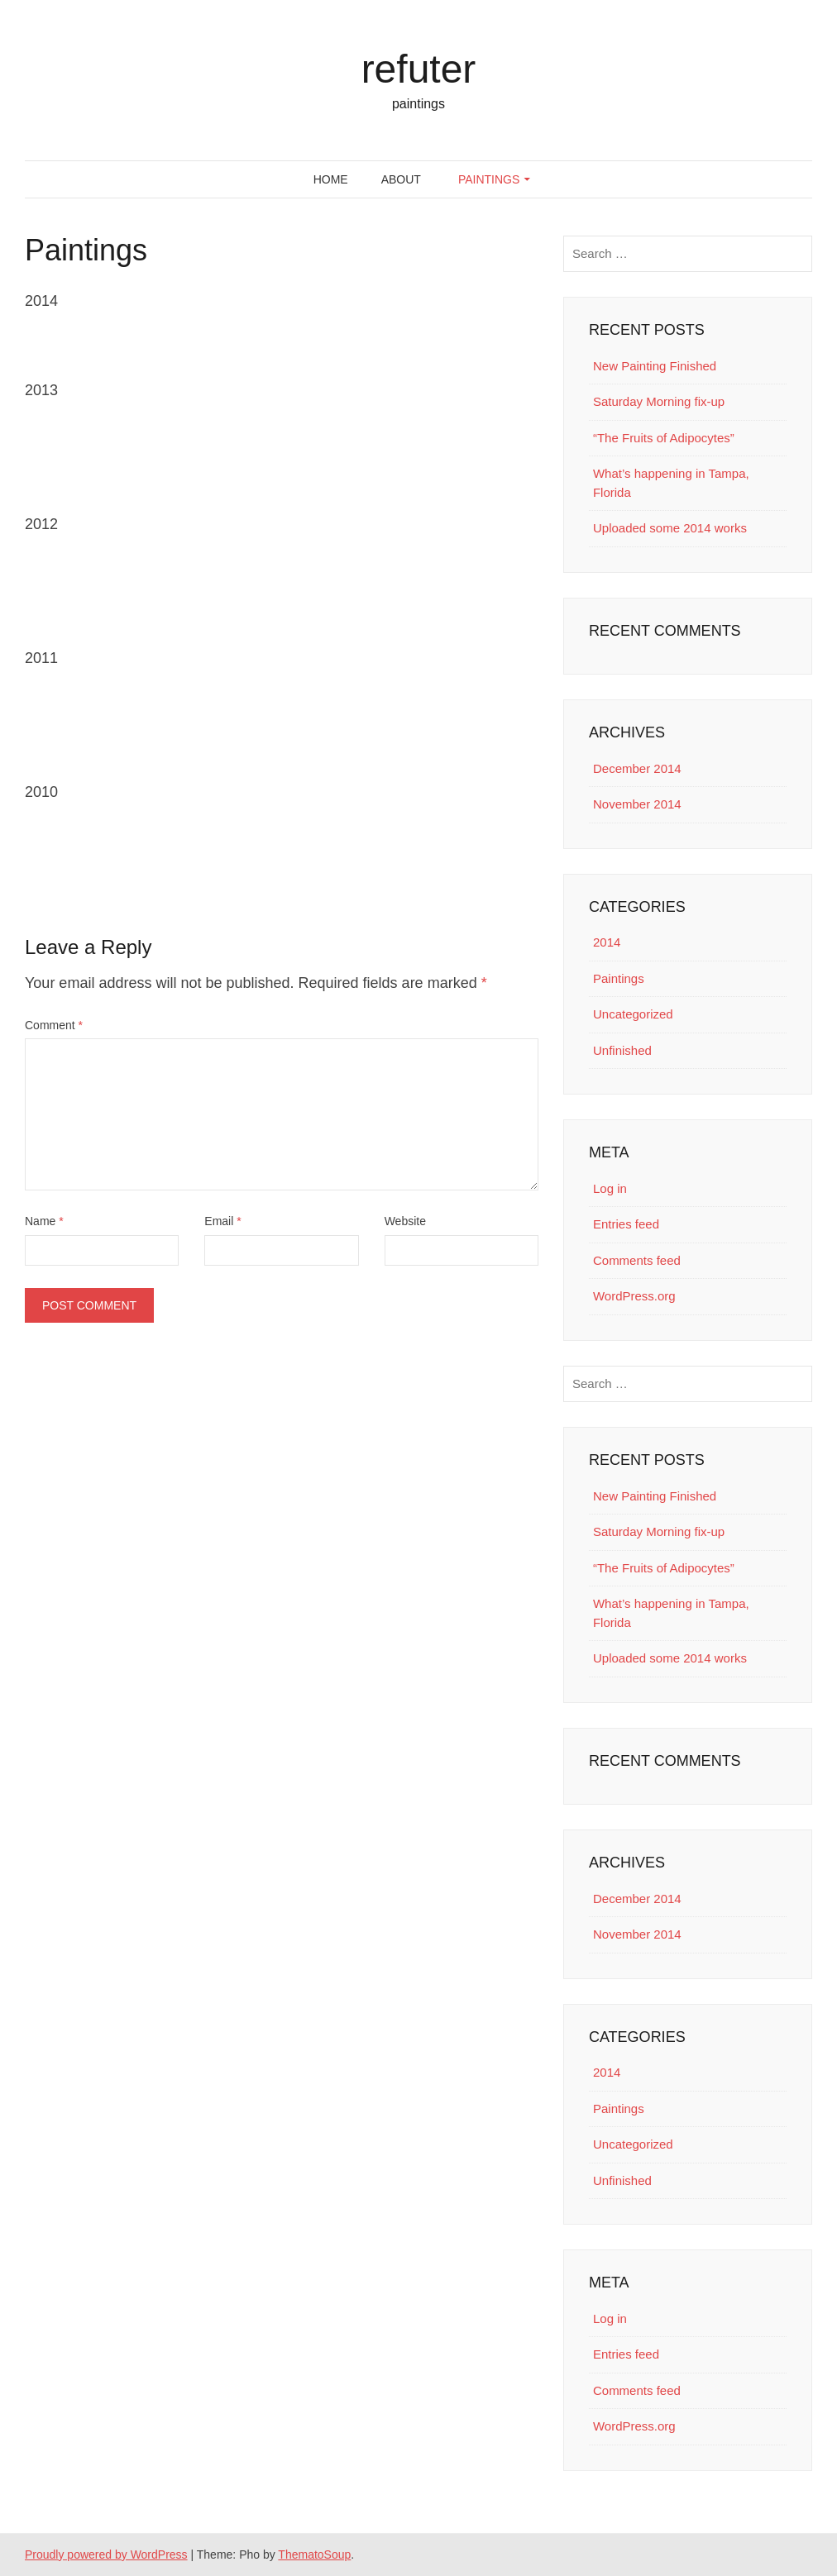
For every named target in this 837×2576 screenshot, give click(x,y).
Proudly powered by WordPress (106, 2554)
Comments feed (637, 1260)
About (401, 179)
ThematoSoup (314, 2554)
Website (405, 1221)
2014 (606, 942)
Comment (54, 1025)
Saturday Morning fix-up (659, 401)
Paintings (488, 179)
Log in (610, 1188)
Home (330, 179)
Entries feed (626, 1224)
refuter (418, 69)
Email (222, 1221)
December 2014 (637, 768)
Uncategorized (633, 1014)
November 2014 (637, 804)
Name (44, 1221)
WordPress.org (634, 1296)
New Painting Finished (654, 366)
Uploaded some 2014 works (670, 528)
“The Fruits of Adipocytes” (663, 438)
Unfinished (622, 1050)
